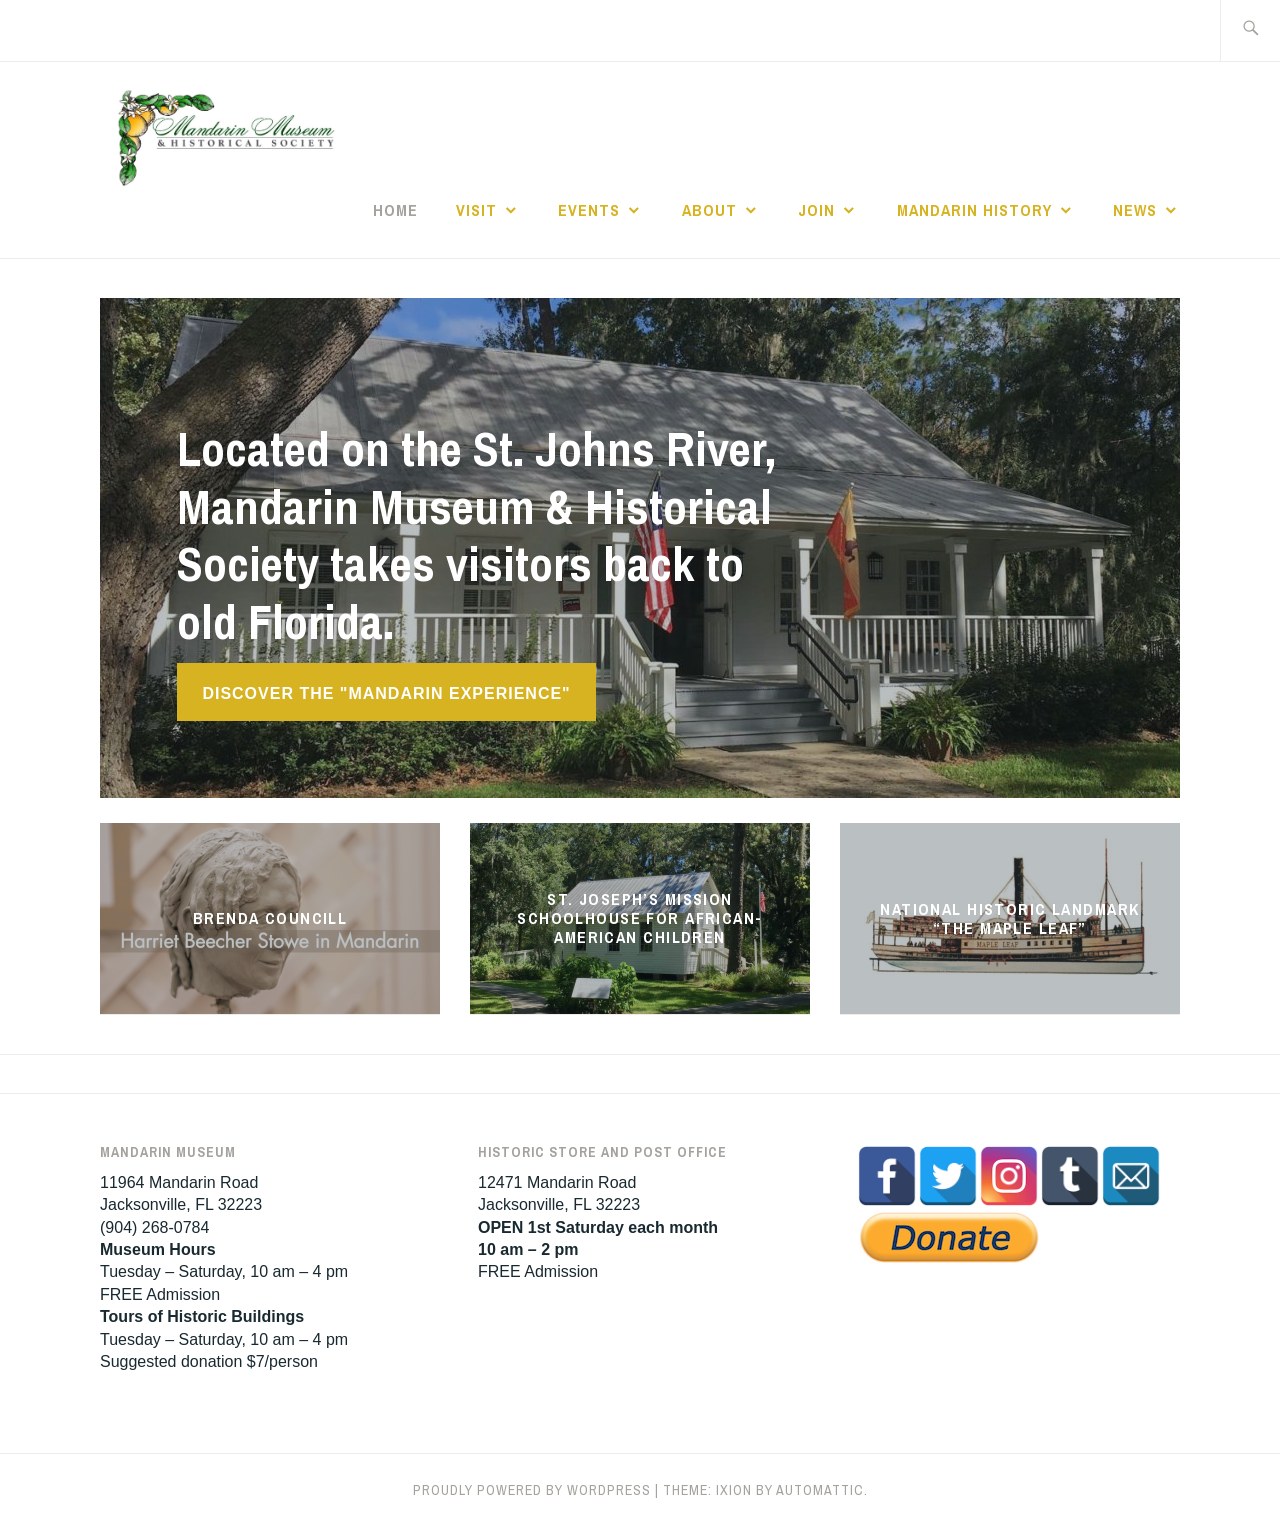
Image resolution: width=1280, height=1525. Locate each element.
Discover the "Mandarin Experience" (386, 693)
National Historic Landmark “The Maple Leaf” (1009, 918)
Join (816, 210)
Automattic (820, 1490)
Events (589, 210)
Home (395, 210)
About (709, 210)
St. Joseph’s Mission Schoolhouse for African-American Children (639, 918)
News (1135, 210)
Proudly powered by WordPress (532, 1490)
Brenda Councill (270, 918)
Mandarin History (974, 210)
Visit (476, 210)
